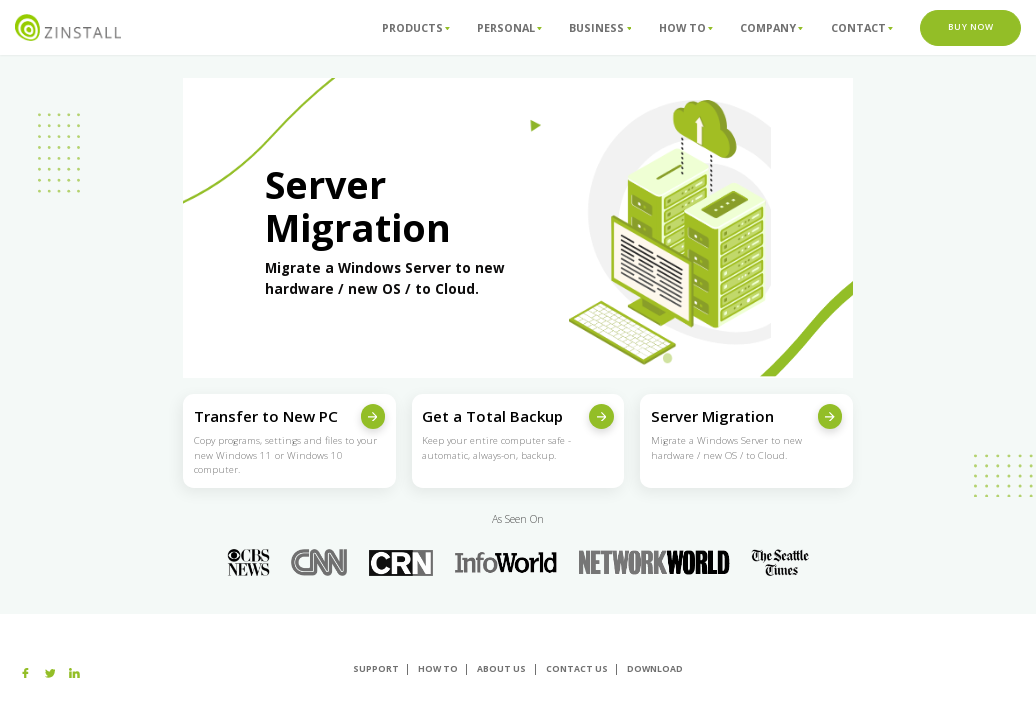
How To (686, 27)
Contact (862, 27)
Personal (509, 27)
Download (655, 669)
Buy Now (970, 27)
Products (416, 27)
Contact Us (577, 669)
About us (501, 669)
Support (376, 669)
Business (600, 27)
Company (771, 27)
